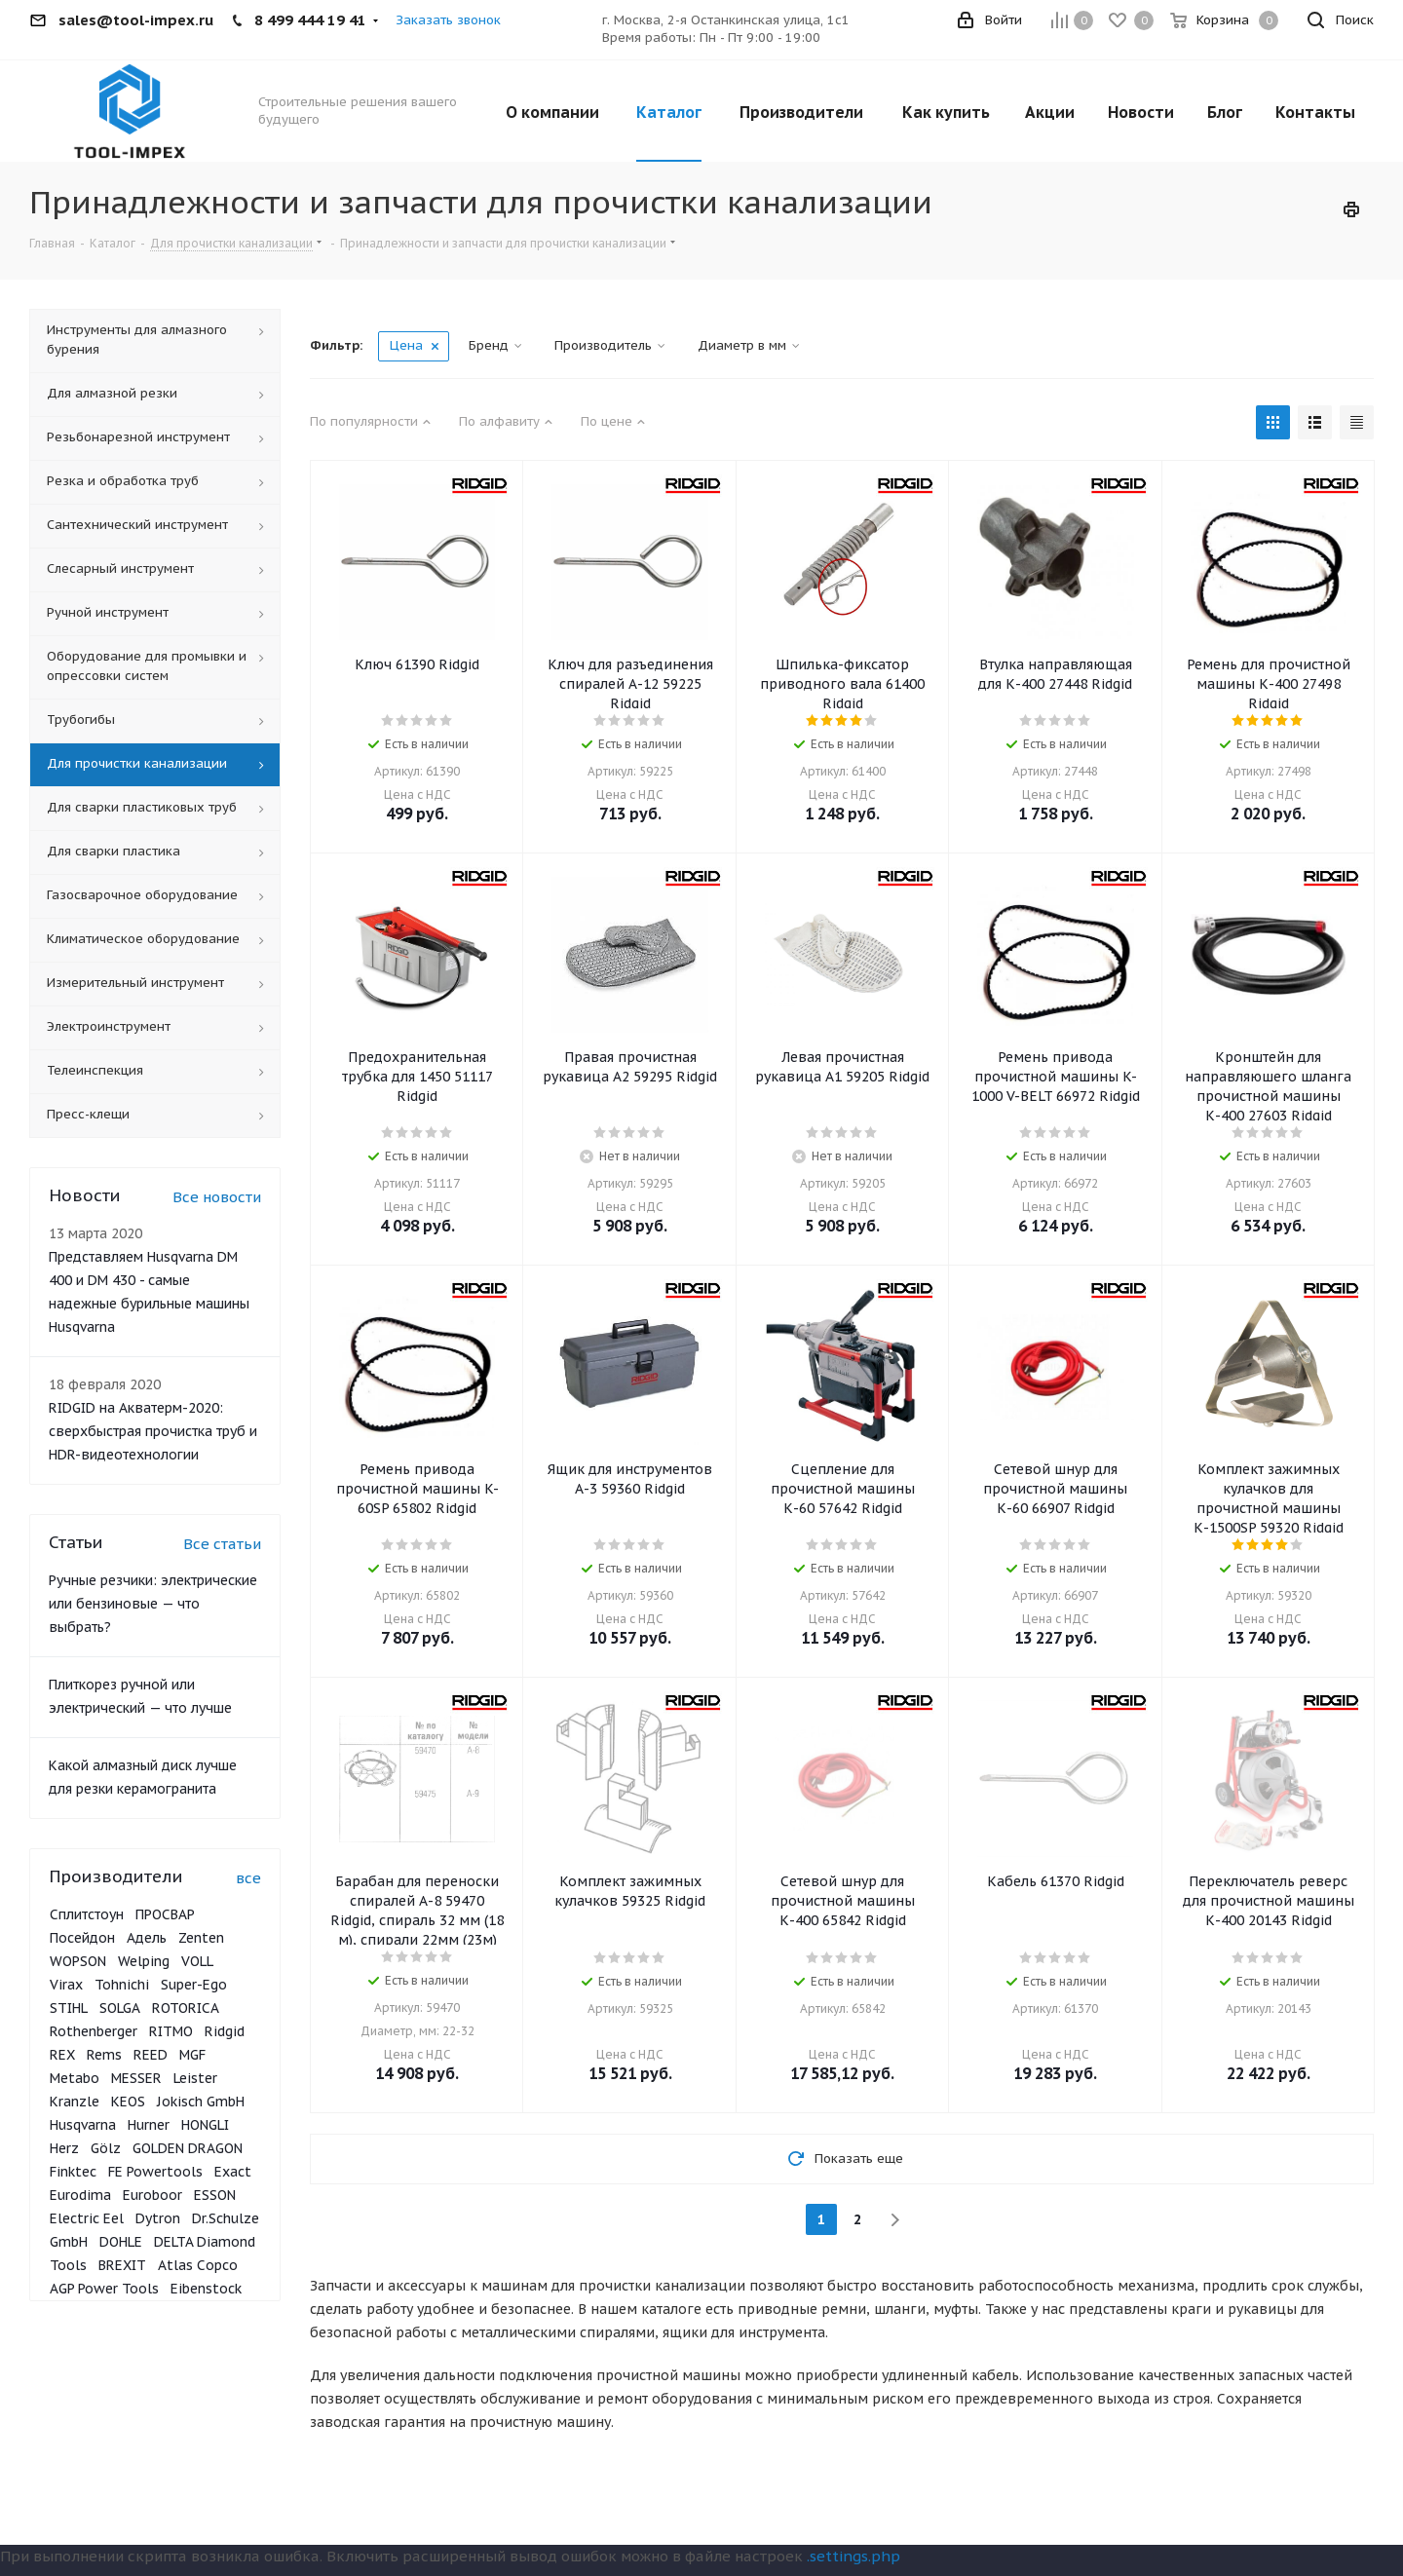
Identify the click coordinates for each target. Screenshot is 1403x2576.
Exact (232, 2171)
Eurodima (80, 2195)
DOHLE (120, 2242)
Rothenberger (93, 2031)
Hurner (149, 2125)
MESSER (136, 2078)
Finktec (73, 2171)
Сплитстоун (87, 1914)
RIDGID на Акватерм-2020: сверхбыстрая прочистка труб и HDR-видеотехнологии (153, 1431)
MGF (192, 2055)
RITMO (171, 2031)
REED (150, 2055)
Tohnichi (122, 1984)
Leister (195, 2078)
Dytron (157, 2218)
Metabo (74, 2078)
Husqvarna (83, 2125)
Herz (64, 2148)
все (248, 1878)
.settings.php (853, 2556)
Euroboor (152, 2195)
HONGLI (205, 2125)
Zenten (201, 1938)
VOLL (197, 1961)
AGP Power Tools (104, 2288)
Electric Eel (87, 2218)
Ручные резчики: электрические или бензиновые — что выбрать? (153, 1604)
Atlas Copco (198, 2265)
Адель (147, 1938)
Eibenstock (206, 2288)
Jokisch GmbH (201, 2101)
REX (62, 2055)
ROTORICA (185, 2008)
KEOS (128, 2101)
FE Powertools (155, 2171)
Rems (104, 2055)
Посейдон (82, 1938)
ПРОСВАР (165, 1914)
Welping (144, 1961)
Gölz (106, 2148)
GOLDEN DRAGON (188, 2148)
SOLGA (119, 2008)
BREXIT (122, 2265)
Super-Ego (194, 1984)
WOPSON (78, 1961)
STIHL (69, 2008)
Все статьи (222, 1543)
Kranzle (74, 2101)
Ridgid (225, 2031)
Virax (66, 1984)
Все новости (216, 1197)
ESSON (215, 2195)
